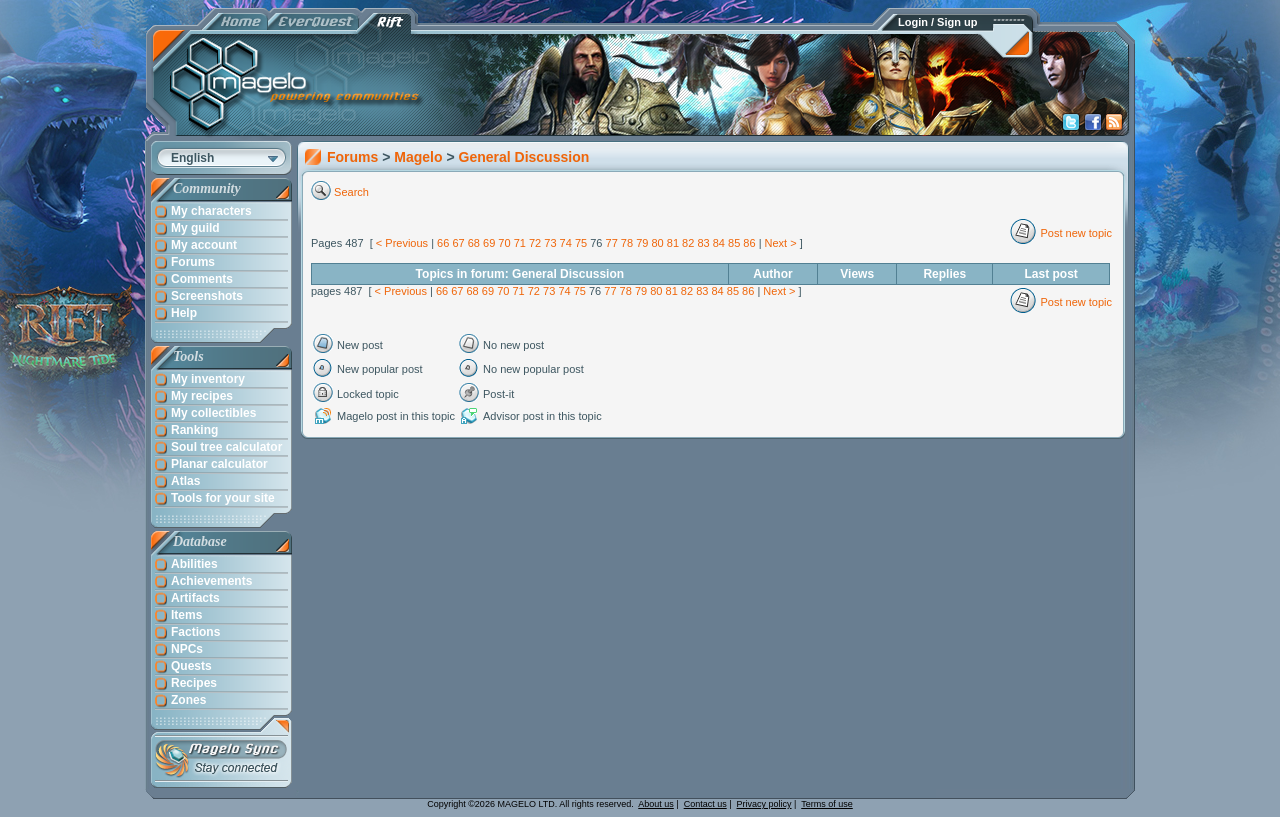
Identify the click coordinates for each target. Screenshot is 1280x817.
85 (734, 243)
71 (520, 243)
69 (489, 243)
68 (474, 243)
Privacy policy (764, 804)
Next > (781, 243)
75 (581, 243)
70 (504, 243)
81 (673, 243)
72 (535, 243)
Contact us (705, 804)
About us (656, 804)
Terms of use (827, 804)
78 (627, 243)
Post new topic (1076, 233)
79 (642, 243)
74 (566, 243)
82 (688, 243)
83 (703, 243)
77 (612, 243)
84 (719, 243)
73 (550, 243)
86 (749, 243)
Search (351, 192)
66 (443, 243)
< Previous (402, 243)
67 (458, 243)
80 (657, 243)
